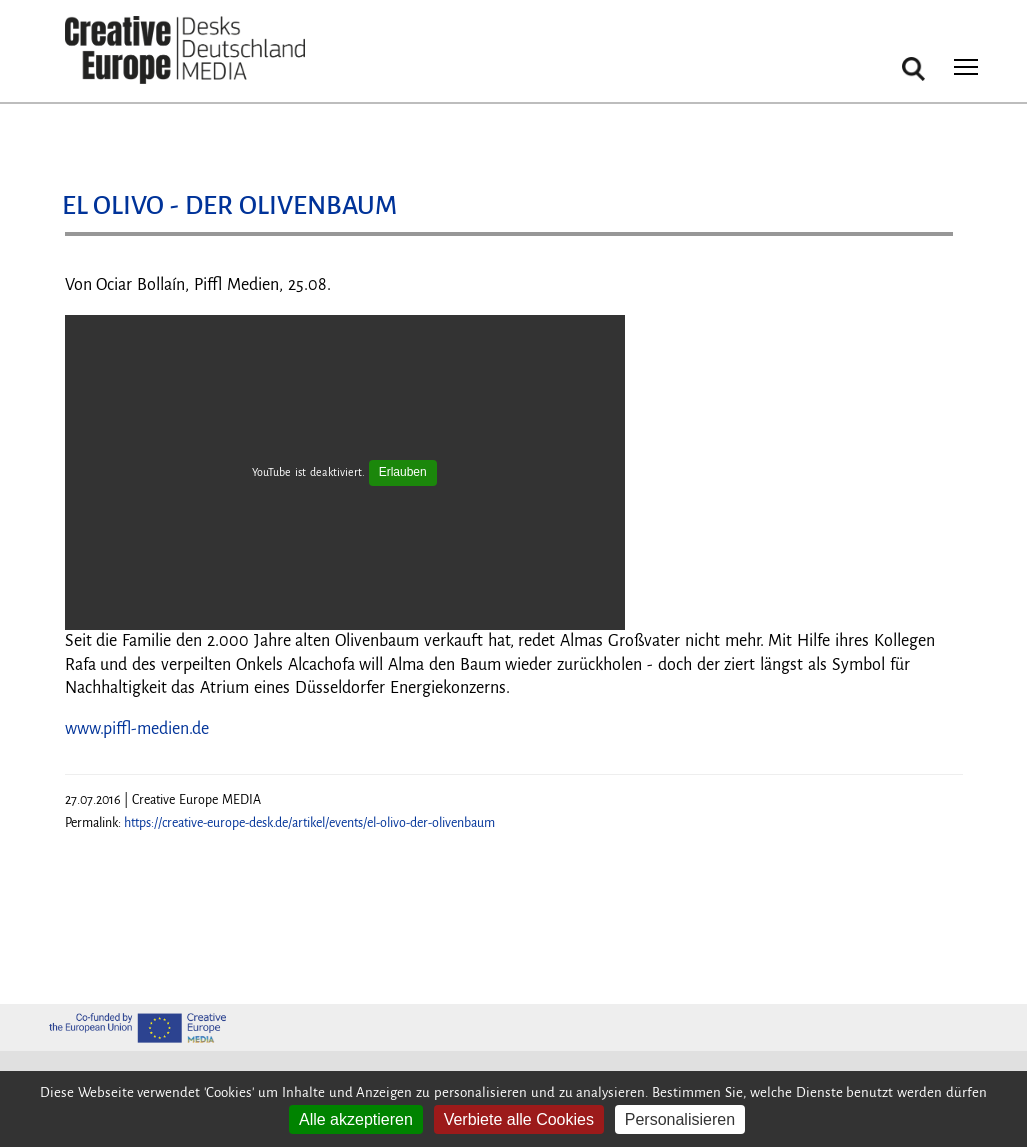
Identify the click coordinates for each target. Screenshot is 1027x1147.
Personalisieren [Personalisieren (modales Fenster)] (680, 1119)
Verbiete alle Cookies (519, 1119)
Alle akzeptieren (356, 1119)
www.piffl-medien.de (137, 729)
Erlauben (403, 472)
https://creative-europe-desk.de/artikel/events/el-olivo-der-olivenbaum (309, 823)
